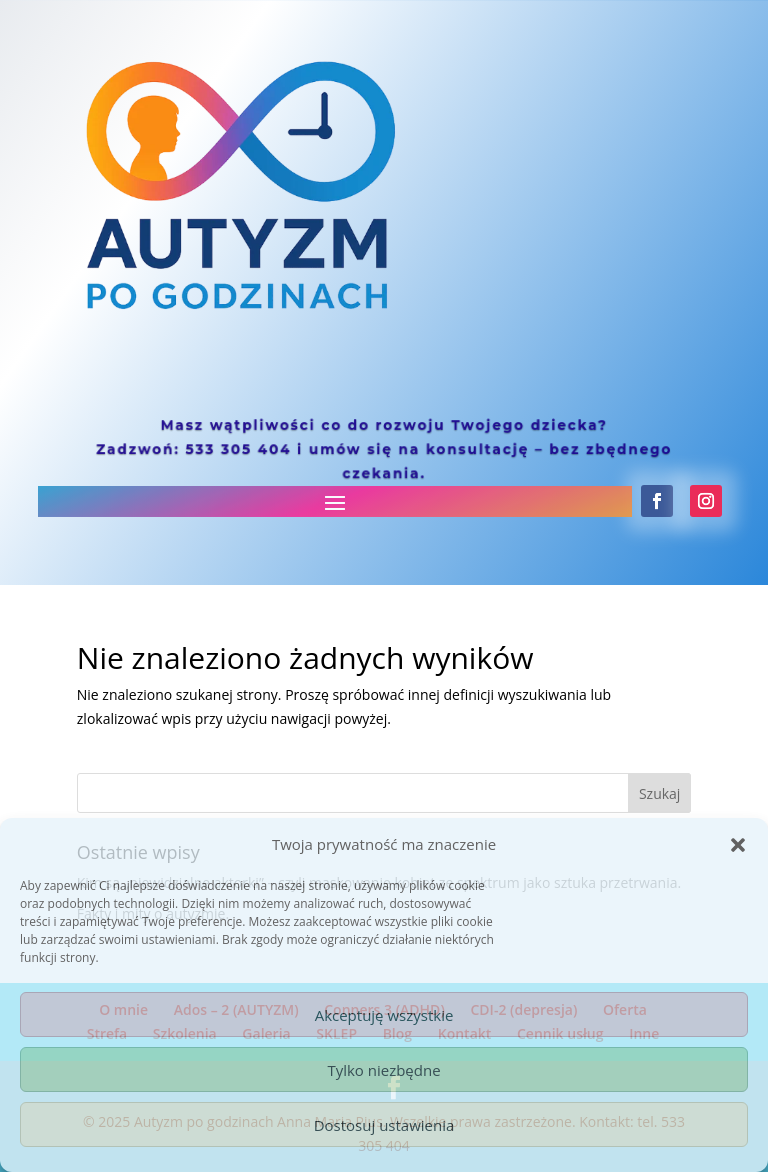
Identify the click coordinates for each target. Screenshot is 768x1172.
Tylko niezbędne (383, 1070)
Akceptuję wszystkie (384, 1015)
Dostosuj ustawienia (384, 1125)
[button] (738, 845)
